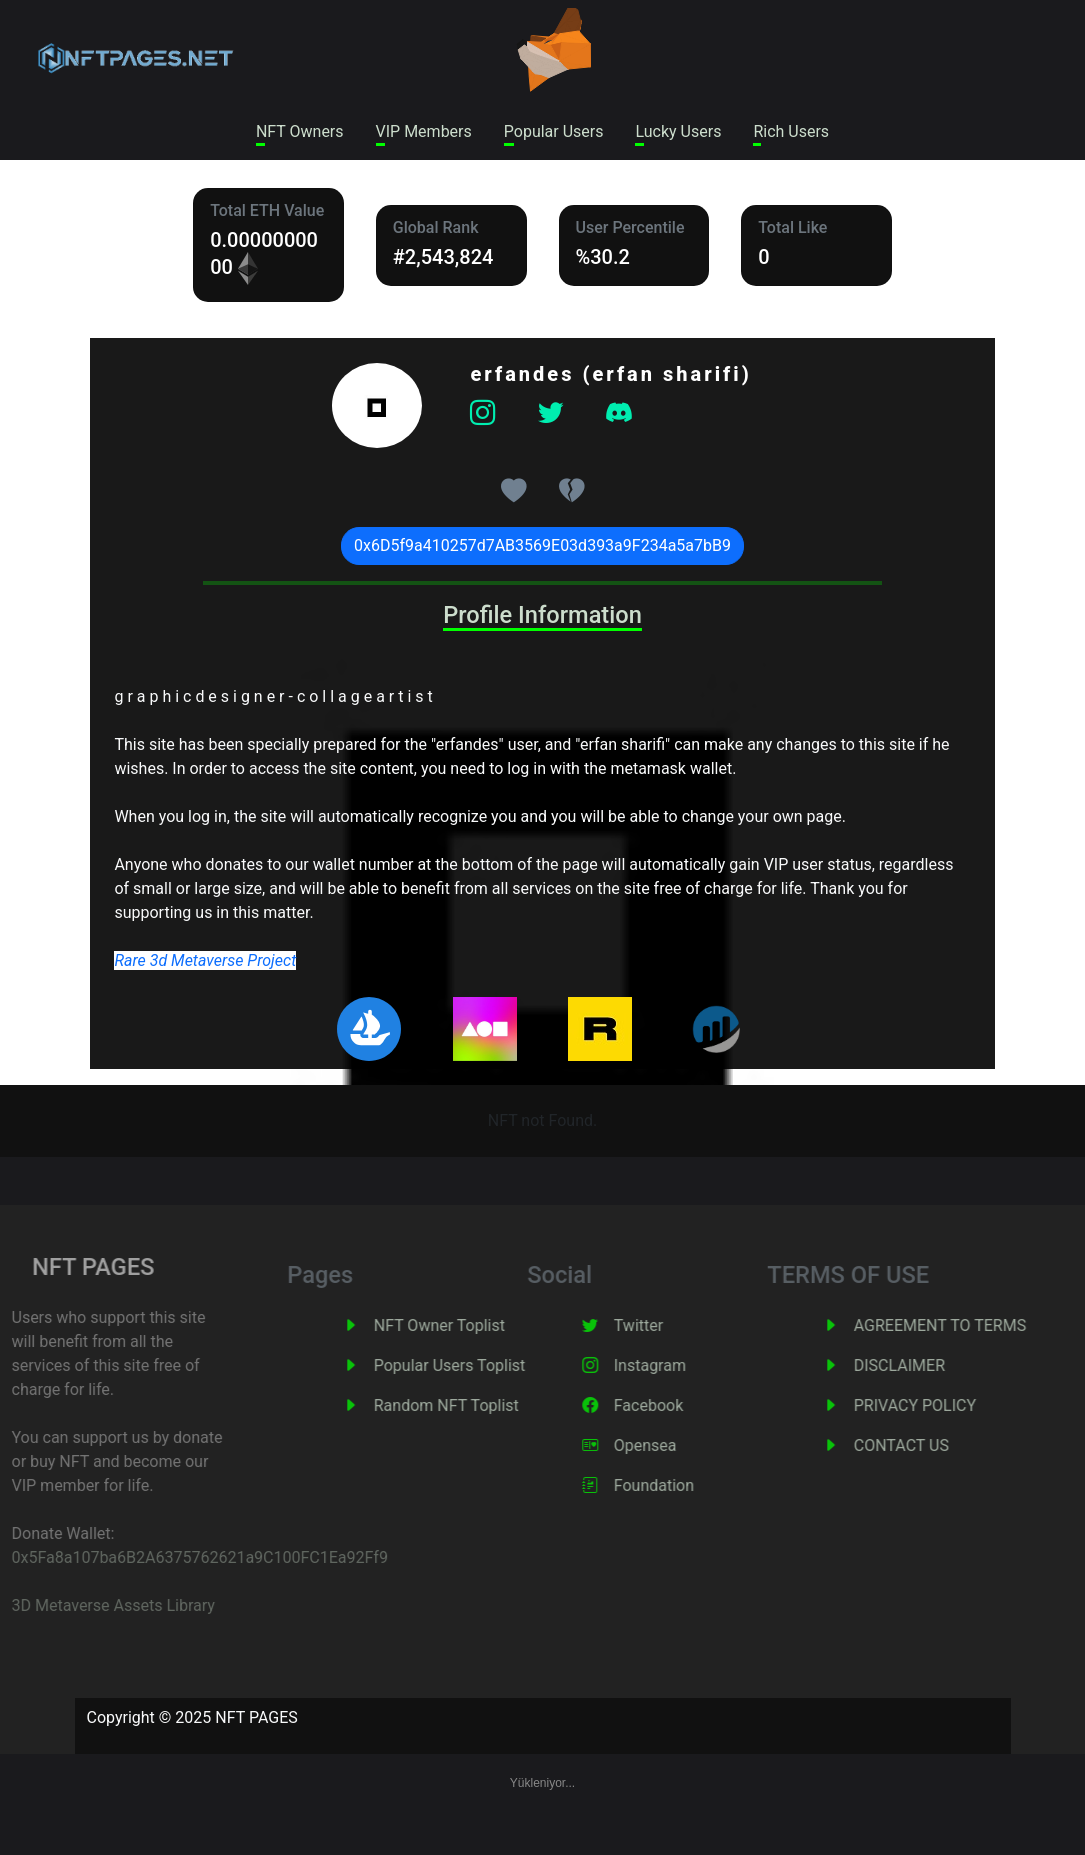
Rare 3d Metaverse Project (205, 960)
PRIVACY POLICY (943, 1405)
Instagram (678, 1365)
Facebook (676, 1405)
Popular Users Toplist (478, 1365)
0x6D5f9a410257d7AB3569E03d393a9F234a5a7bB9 (542, 545)
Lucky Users (678, 131)
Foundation (682, 1485)
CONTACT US (929, 1445)
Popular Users (554, 131)
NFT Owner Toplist (467, 1325)
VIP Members (424, 131)
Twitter (666, 1325)
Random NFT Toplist (474, 1405)
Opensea (673, 1445)
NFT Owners (300, 131)
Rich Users (791, 131)
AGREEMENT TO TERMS (968, 1325)
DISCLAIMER (927, 1365)
